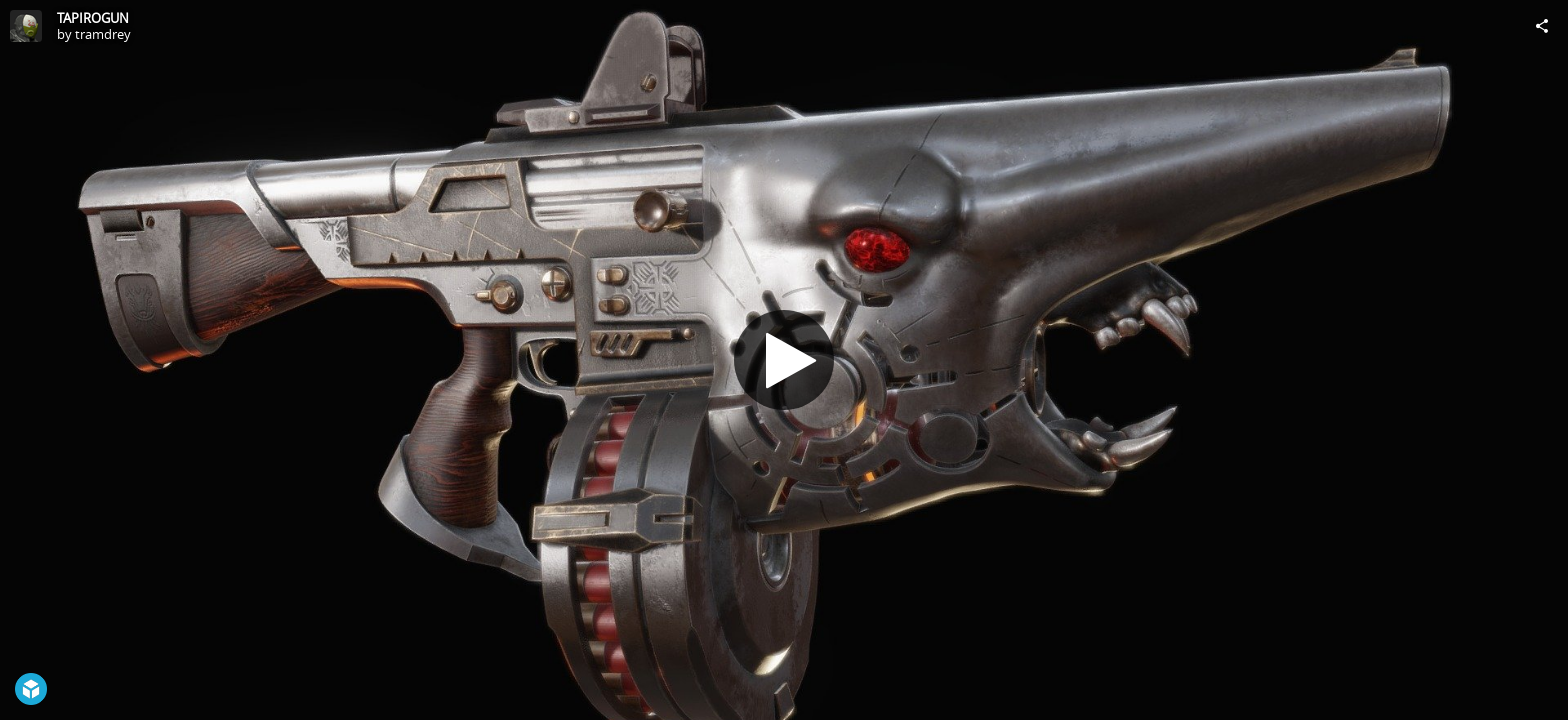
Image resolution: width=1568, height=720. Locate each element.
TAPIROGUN (93, 18)
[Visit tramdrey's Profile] (26, 26)
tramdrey (103, 34)
